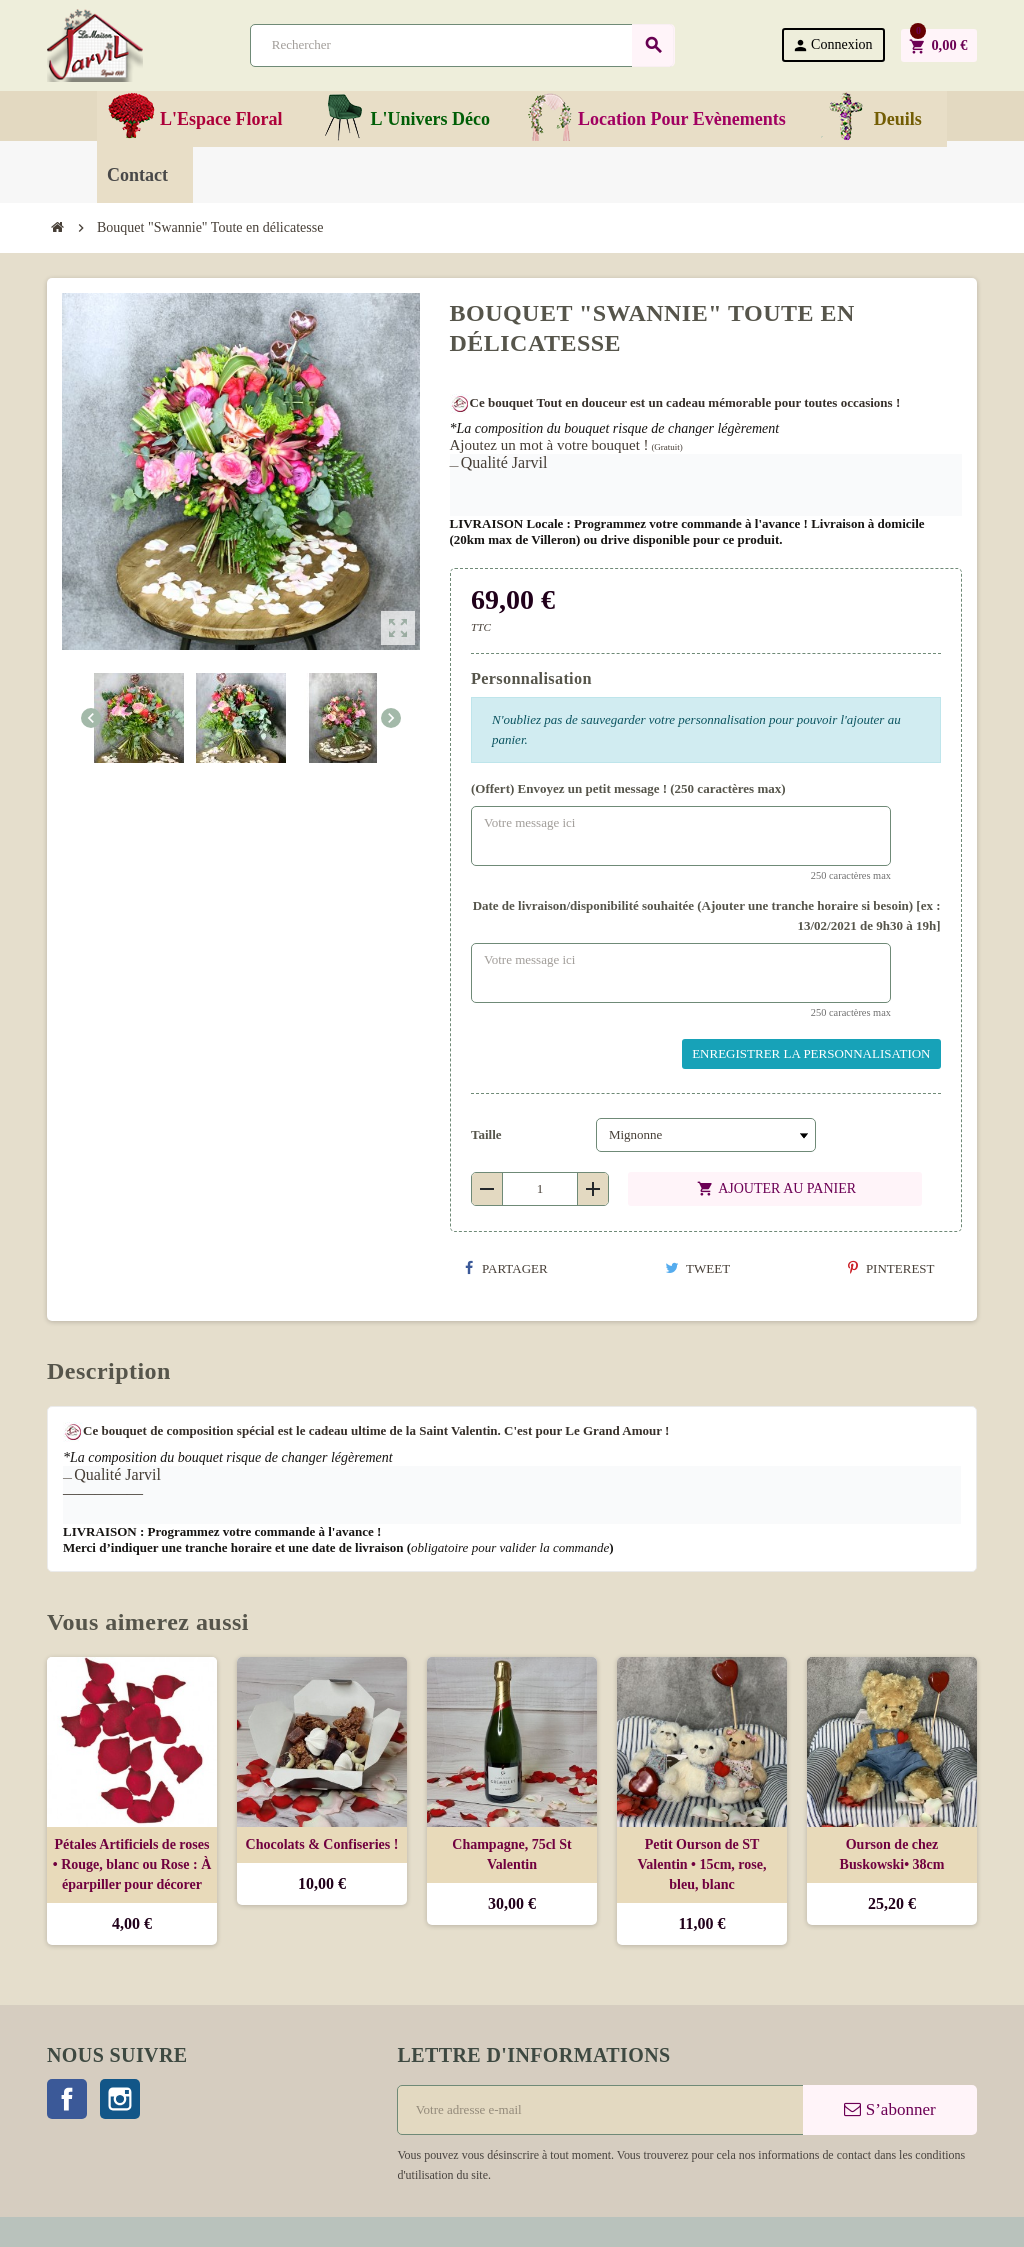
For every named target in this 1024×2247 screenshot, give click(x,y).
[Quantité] (540, 1189)
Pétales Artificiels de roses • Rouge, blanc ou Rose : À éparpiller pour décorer (132, 1864)
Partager (506, 1268)
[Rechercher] (462, 45)
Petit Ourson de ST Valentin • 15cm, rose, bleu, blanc (702, 1864)
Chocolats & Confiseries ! (322, 1844)
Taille (486, 1134)
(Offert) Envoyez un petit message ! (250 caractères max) (628, 788)
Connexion (832, 45)
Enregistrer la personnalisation (811, 1053)
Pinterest (891, 1268)
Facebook (67, 2099)
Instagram (120, 2099)
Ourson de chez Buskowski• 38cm (892, 1854)
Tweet (697, 1268)
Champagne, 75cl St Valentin (511, 1854)
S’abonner (889, 2109)
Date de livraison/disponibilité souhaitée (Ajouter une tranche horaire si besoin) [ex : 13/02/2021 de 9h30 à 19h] (707, 915)
